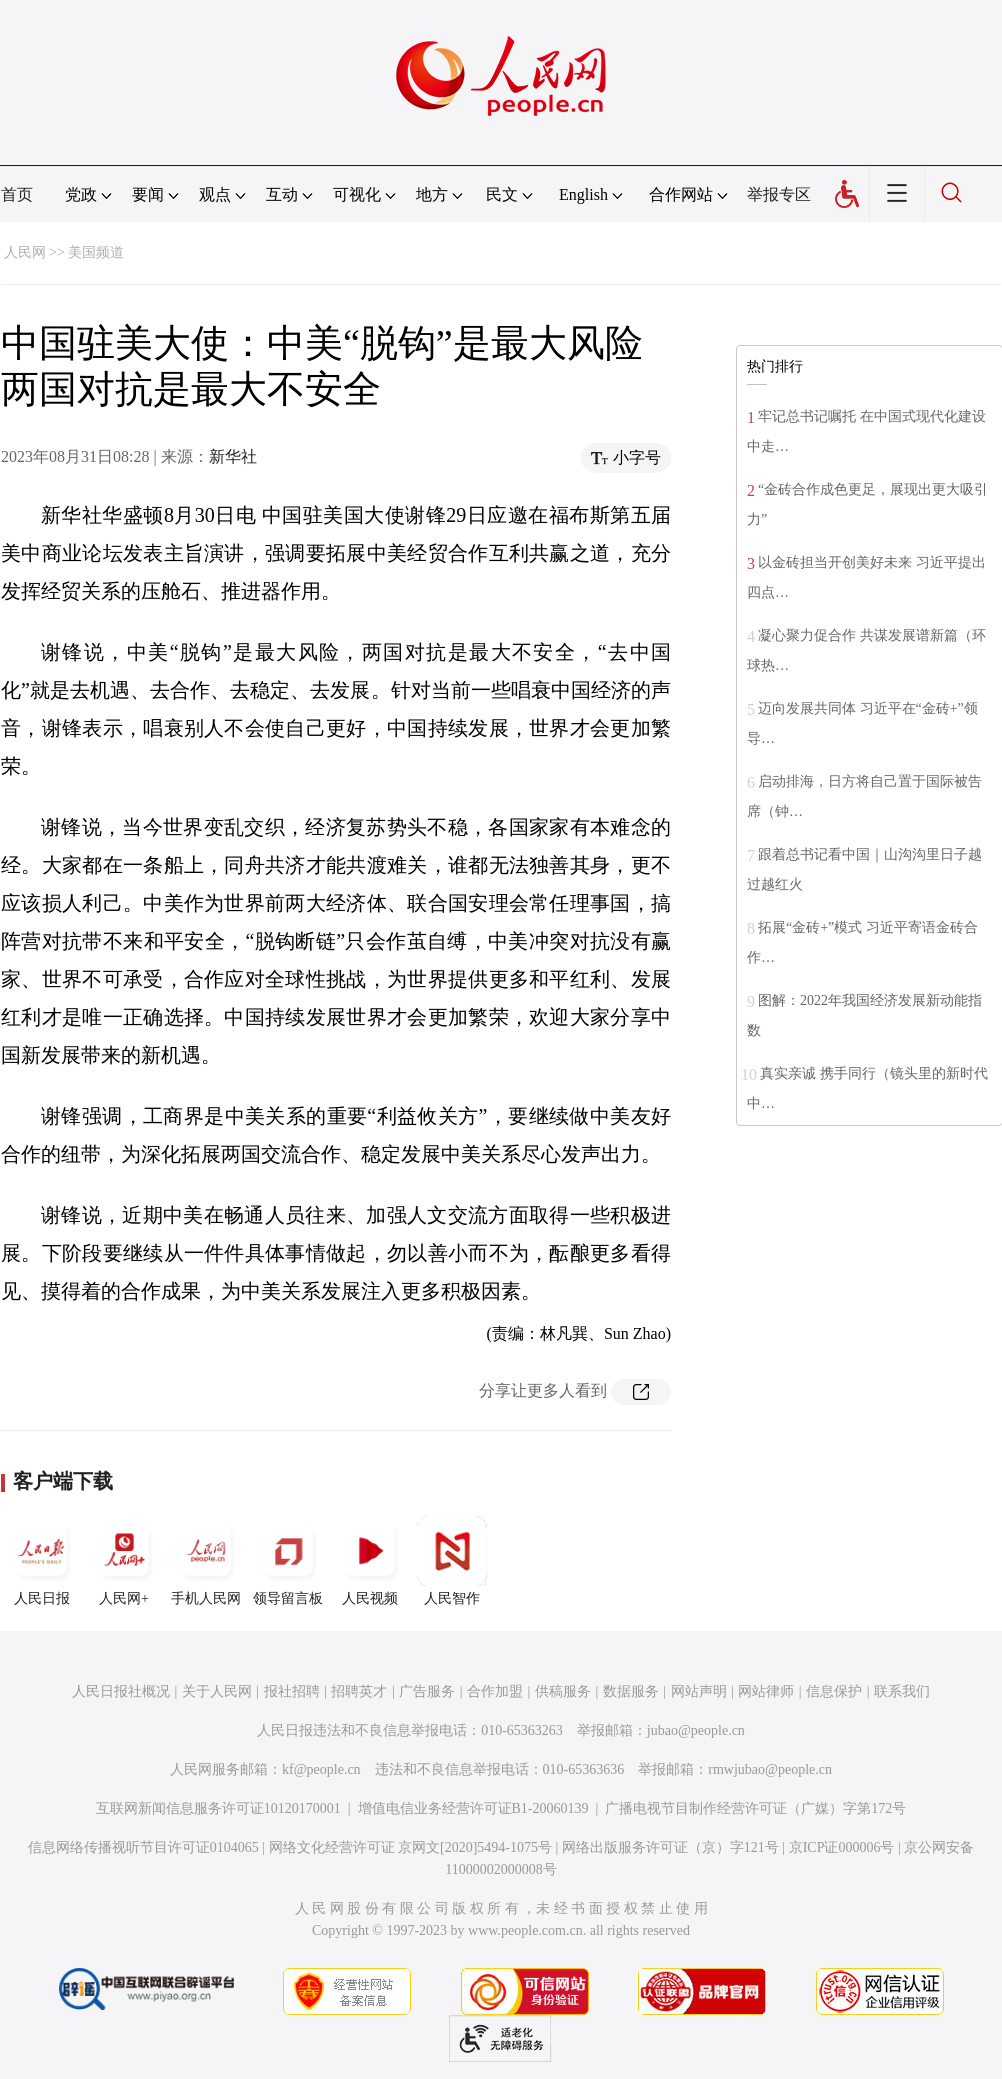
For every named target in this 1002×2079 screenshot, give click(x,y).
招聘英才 (359, 1691)
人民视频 (370, 1561)
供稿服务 (563, 1691)
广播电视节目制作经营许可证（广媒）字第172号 (755, 1808)
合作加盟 (495, 1691)
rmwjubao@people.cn (770, 1769)
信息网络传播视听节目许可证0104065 (143, 1847)
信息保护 (834, 1691)
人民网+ (124, 1561)
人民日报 (42, 1561)
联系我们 (902, 1691)
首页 (17, 194)
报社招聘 (292, 1691)
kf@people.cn (321, 1769)
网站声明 (699, 1691)
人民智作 (452, 1561)
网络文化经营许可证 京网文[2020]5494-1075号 (411, 1847)
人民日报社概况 (121, 1691)
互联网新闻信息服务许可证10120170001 (218, 1808)
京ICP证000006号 (842, 1847)
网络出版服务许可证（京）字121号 (670, 1847)
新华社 (233, 456)
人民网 (25, 252)
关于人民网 (217, 1691)
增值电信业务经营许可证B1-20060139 (473, 1808)
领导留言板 (288, 1561)
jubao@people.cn (696, 1730)
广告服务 (427, 1691)
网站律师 (766, 1691)
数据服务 (631, 1691)
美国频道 (96, 252)
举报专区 (779, 194)
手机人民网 (206, 1561)
